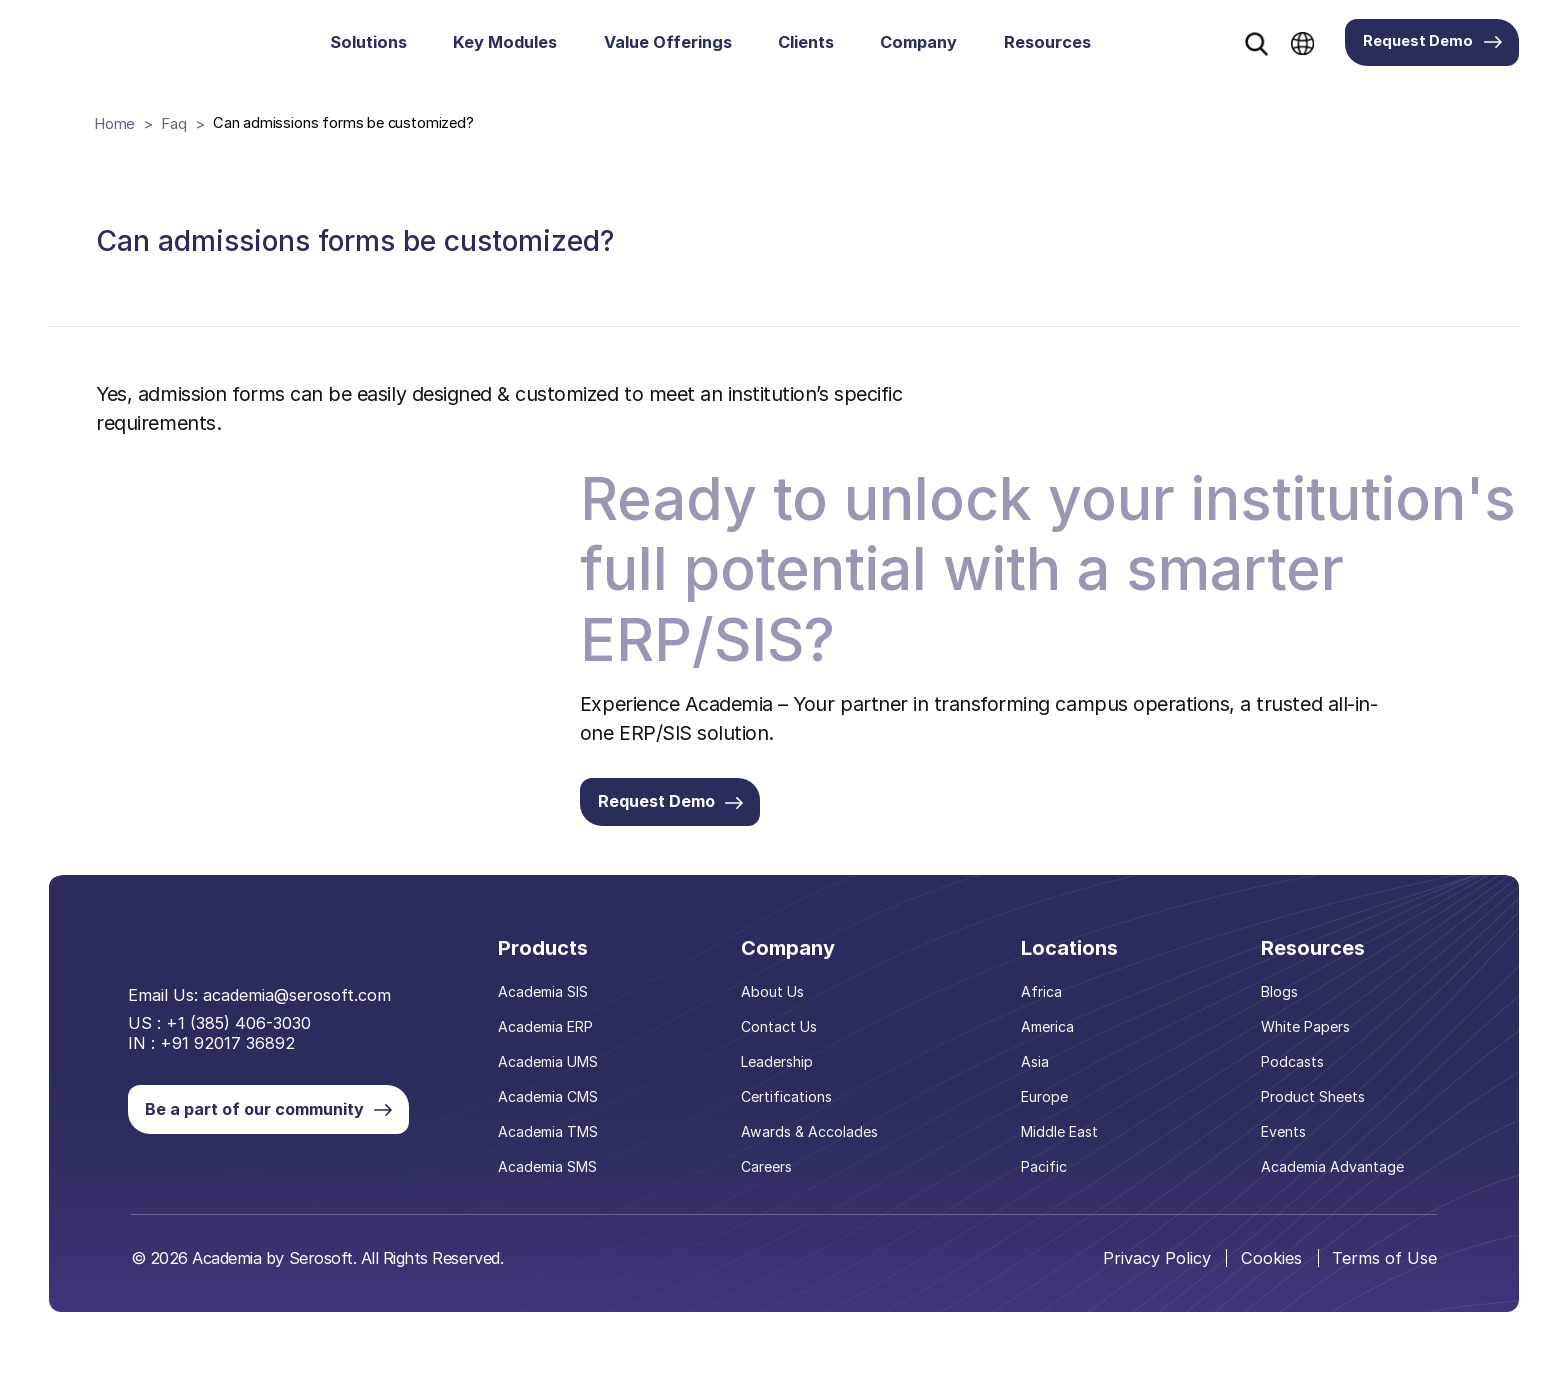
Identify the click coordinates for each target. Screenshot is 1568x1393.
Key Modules (505, 42)
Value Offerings (668, 42)
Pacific (1045, 1188)
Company (918, 42)
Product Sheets (1314, 1120)
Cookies (1270, 1279)
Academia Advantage (1333, 1188)
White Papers (1307, 1052)
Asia (1037, 1086)
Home (114, 123)
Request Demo (1432, 41)
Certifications (791, 1120)
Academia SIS (548, 1018)
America (1049, 1052)
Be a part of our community (295, 1118)
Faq (172, 123)
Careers (771, 1188)
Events (1285, 1154)
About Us (777, 1018)
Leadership (781, 1086)
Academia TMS (553, 1154)
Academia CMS (553, 1120)
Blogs (1281, 1018)
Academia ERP (551, 1052)
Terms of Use (1384, 1279)
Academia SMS (553, 1188)
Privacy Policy (1154, 1279)
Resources (1047, 42)
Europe (1046, 1120)
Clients (806, 42)
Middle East (1060, 1154)
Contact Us (784, 1052)
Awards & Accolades (813, 1154)
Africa (1043, 1018)
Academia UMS (553, 1086)
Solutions (368, 42)
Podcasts (1294, 1086)
